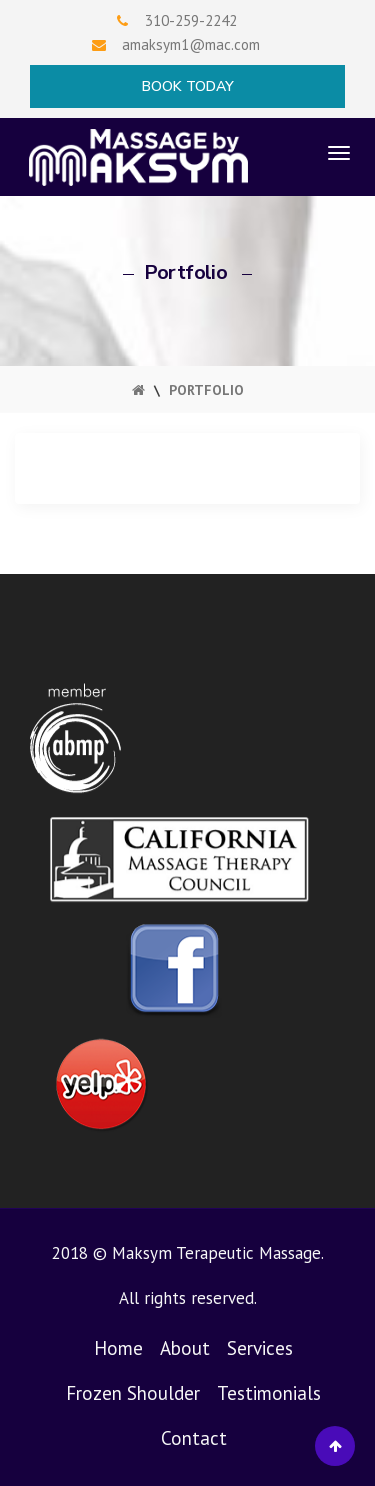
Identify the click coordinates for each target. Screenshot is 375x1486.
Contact (194, 1438)
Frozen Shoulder (133, 1393)
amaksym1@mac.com (191, 44)
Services (260, 1348)
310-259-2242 (191, 20)
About (185, 1348)
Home (118, 1348)
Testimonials (269, 1393)
